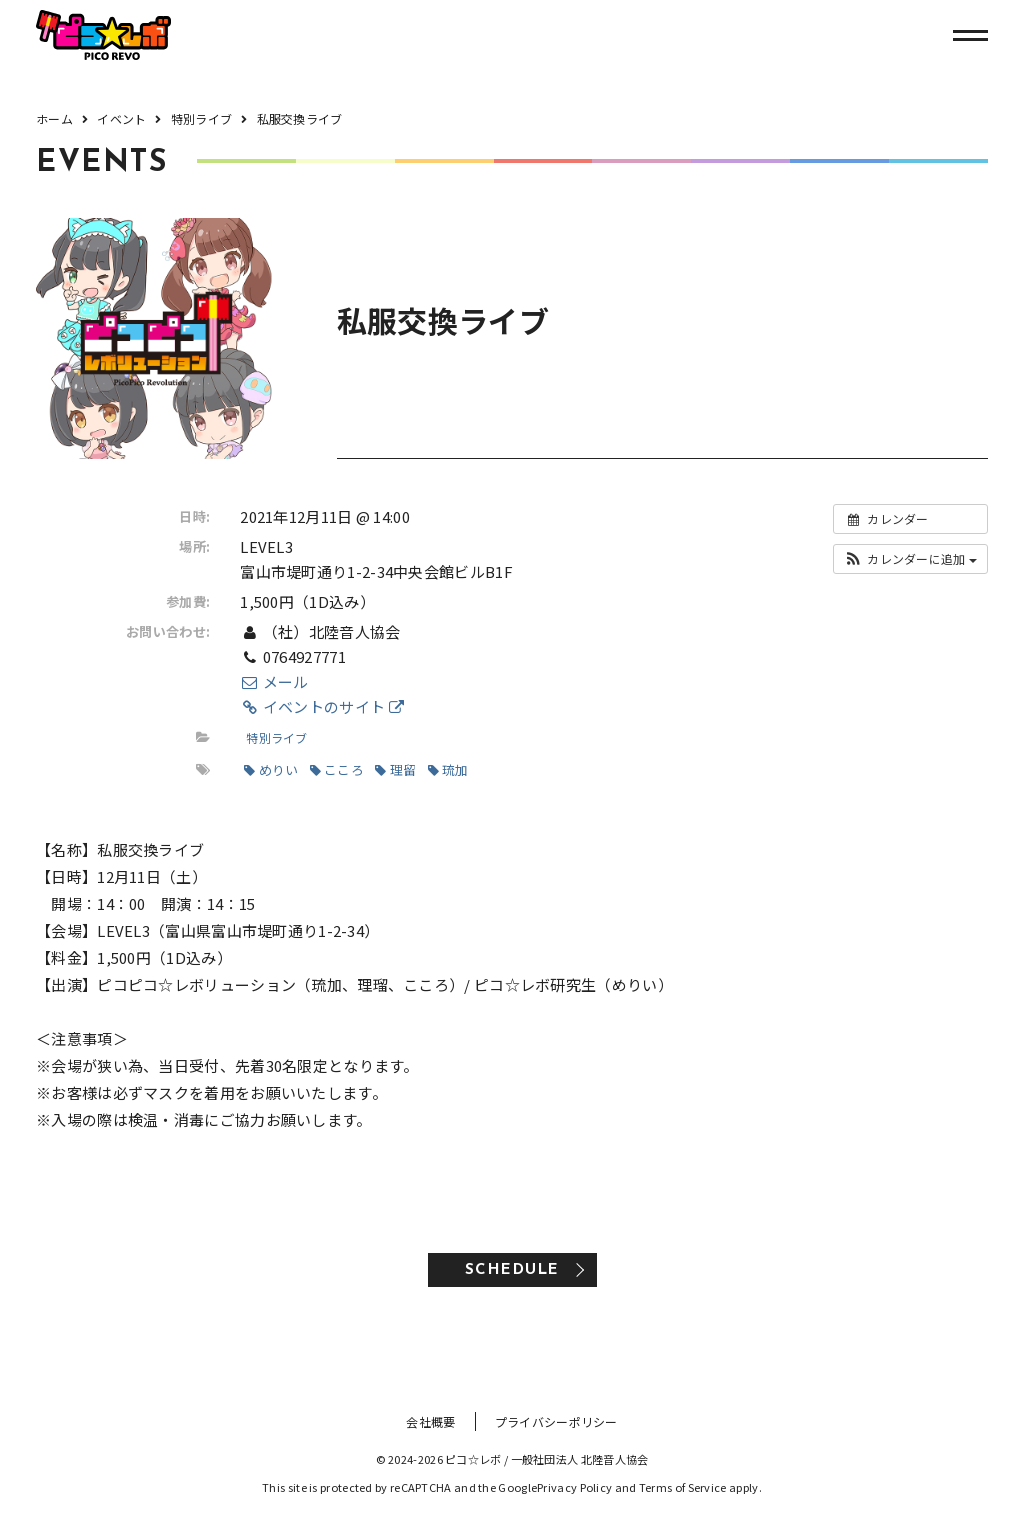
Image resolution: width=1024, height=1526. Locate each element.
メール (274, 681)
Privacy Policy (574, 1487)
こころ (337, 769)
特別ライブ (277, 737)
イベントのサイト (322, 706)
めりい (271, 769)
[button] (910, 559)
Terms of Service (683, 1487)
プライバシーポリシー (556, 1421)
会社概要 (430, 1421)
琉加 (448, 769)
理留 (395, 769)
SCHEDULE (512, 1270)
